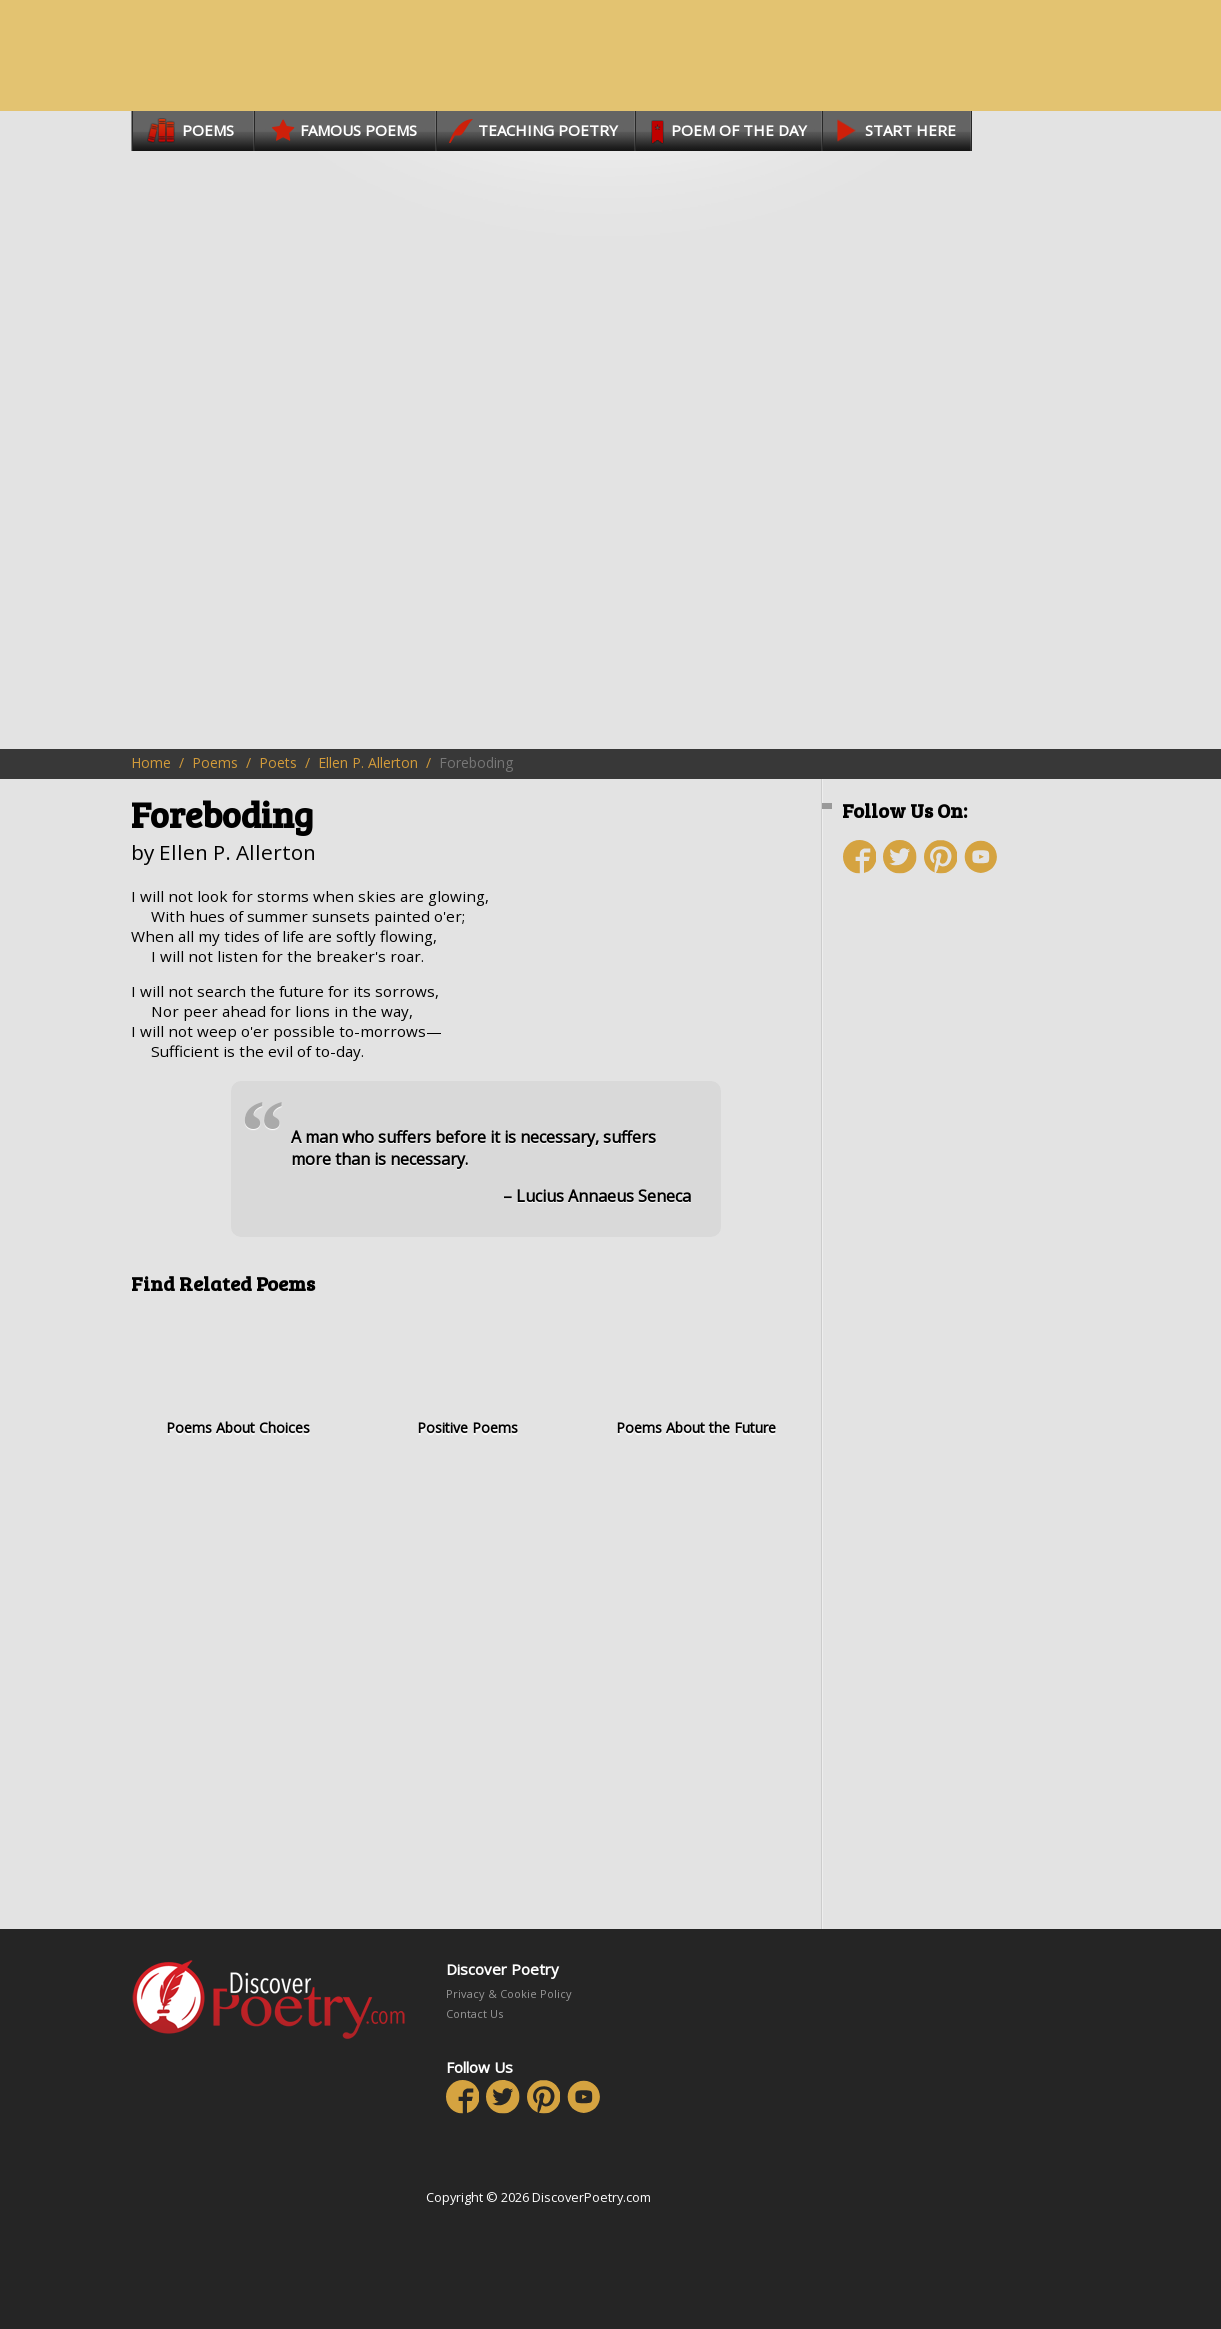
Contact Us (474, 2013)
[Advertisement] (961, 1245)
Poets (278, 762)
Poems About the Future (696, 1372)
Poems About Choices (238, 1372)
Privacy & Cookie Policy (509, 1993)
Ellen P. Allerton (368, 762)
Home (151, 762)
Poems (215, 762)
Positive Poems (467, 1372)
